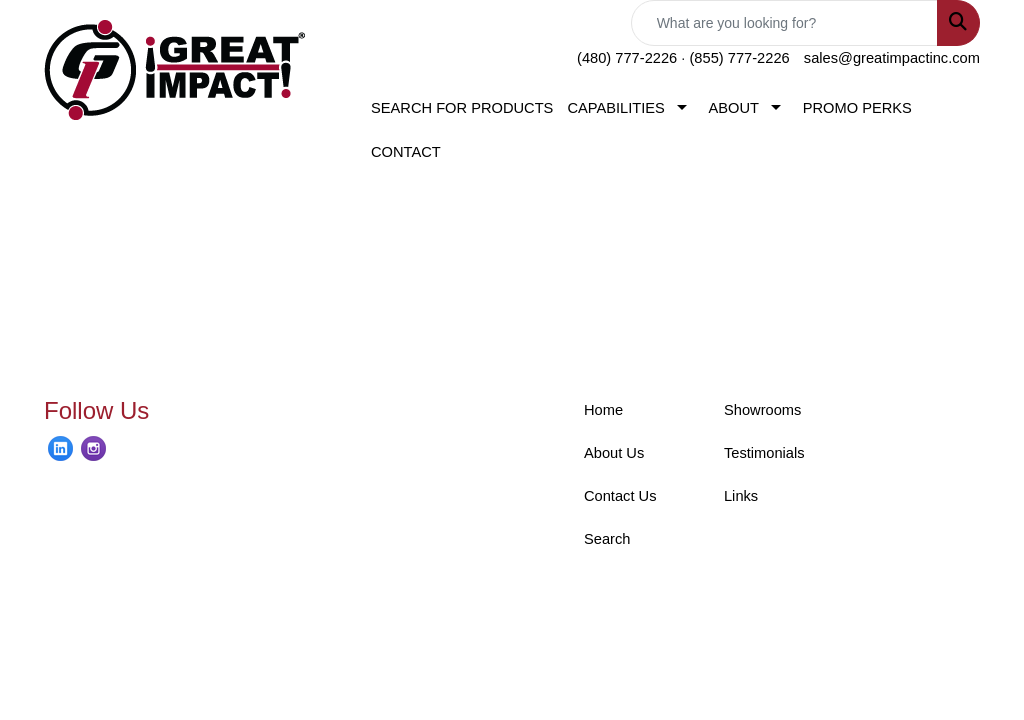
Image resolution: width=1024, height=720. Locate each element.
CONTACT (406, 152)
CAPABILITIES (615, 108)
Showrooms (762, 410)
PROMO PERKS (857, 108)
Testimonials (764, 453)
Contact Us (620, 496)
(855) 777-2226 (739, 58)
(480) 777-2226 (627, 58)
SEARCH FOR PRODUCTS (462, 108)
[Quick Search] (784, 23)
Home (603, 410)
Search (607, 539)
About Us (614, 453)
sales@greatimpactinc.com (892, 58)
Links (741, 496)
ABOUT (734, 108)
